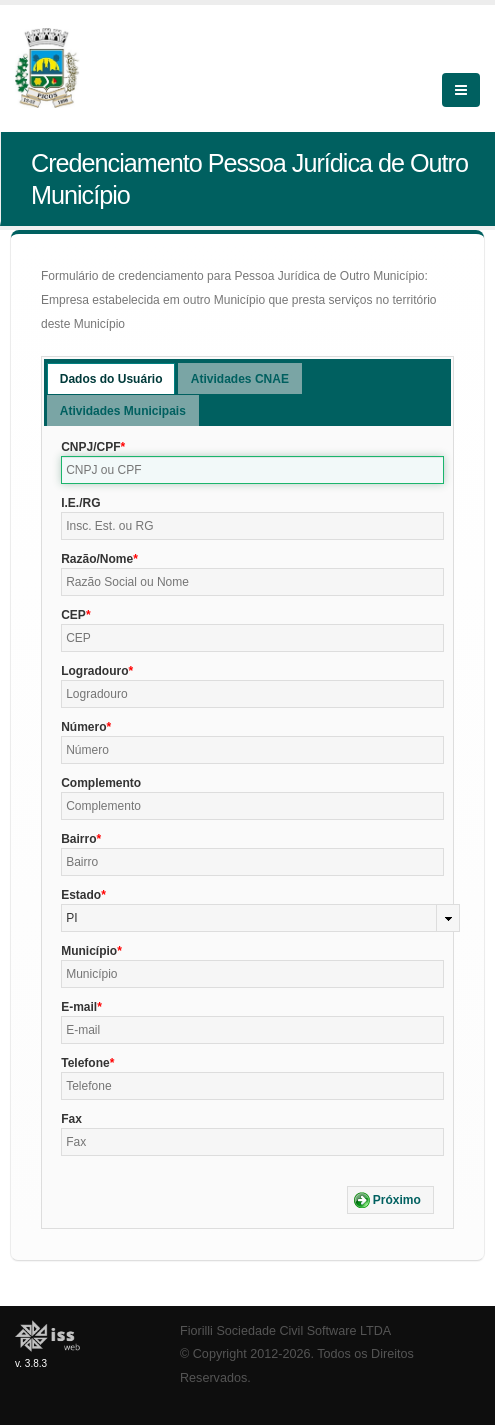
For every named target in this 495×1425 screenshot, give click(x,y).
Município (89, 951)
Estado (81, 895)
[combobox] (260, 918)
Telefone (85, 1063)
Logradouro (94, 671)
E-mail (79, 1007)
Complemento (101, 783)
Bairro (78, 839)
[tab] (111, 378)
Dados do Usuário (111, 379)
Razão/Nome (97, 559)
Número (83, 727)
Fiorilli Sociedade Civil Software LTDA (285, 1331)
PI (71, 918)
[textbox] (252, 470)
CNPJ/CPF (90, 447)
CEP (73, 615)
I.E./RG (80, 503)
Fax (71, 1119)
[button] (390, 1200)
